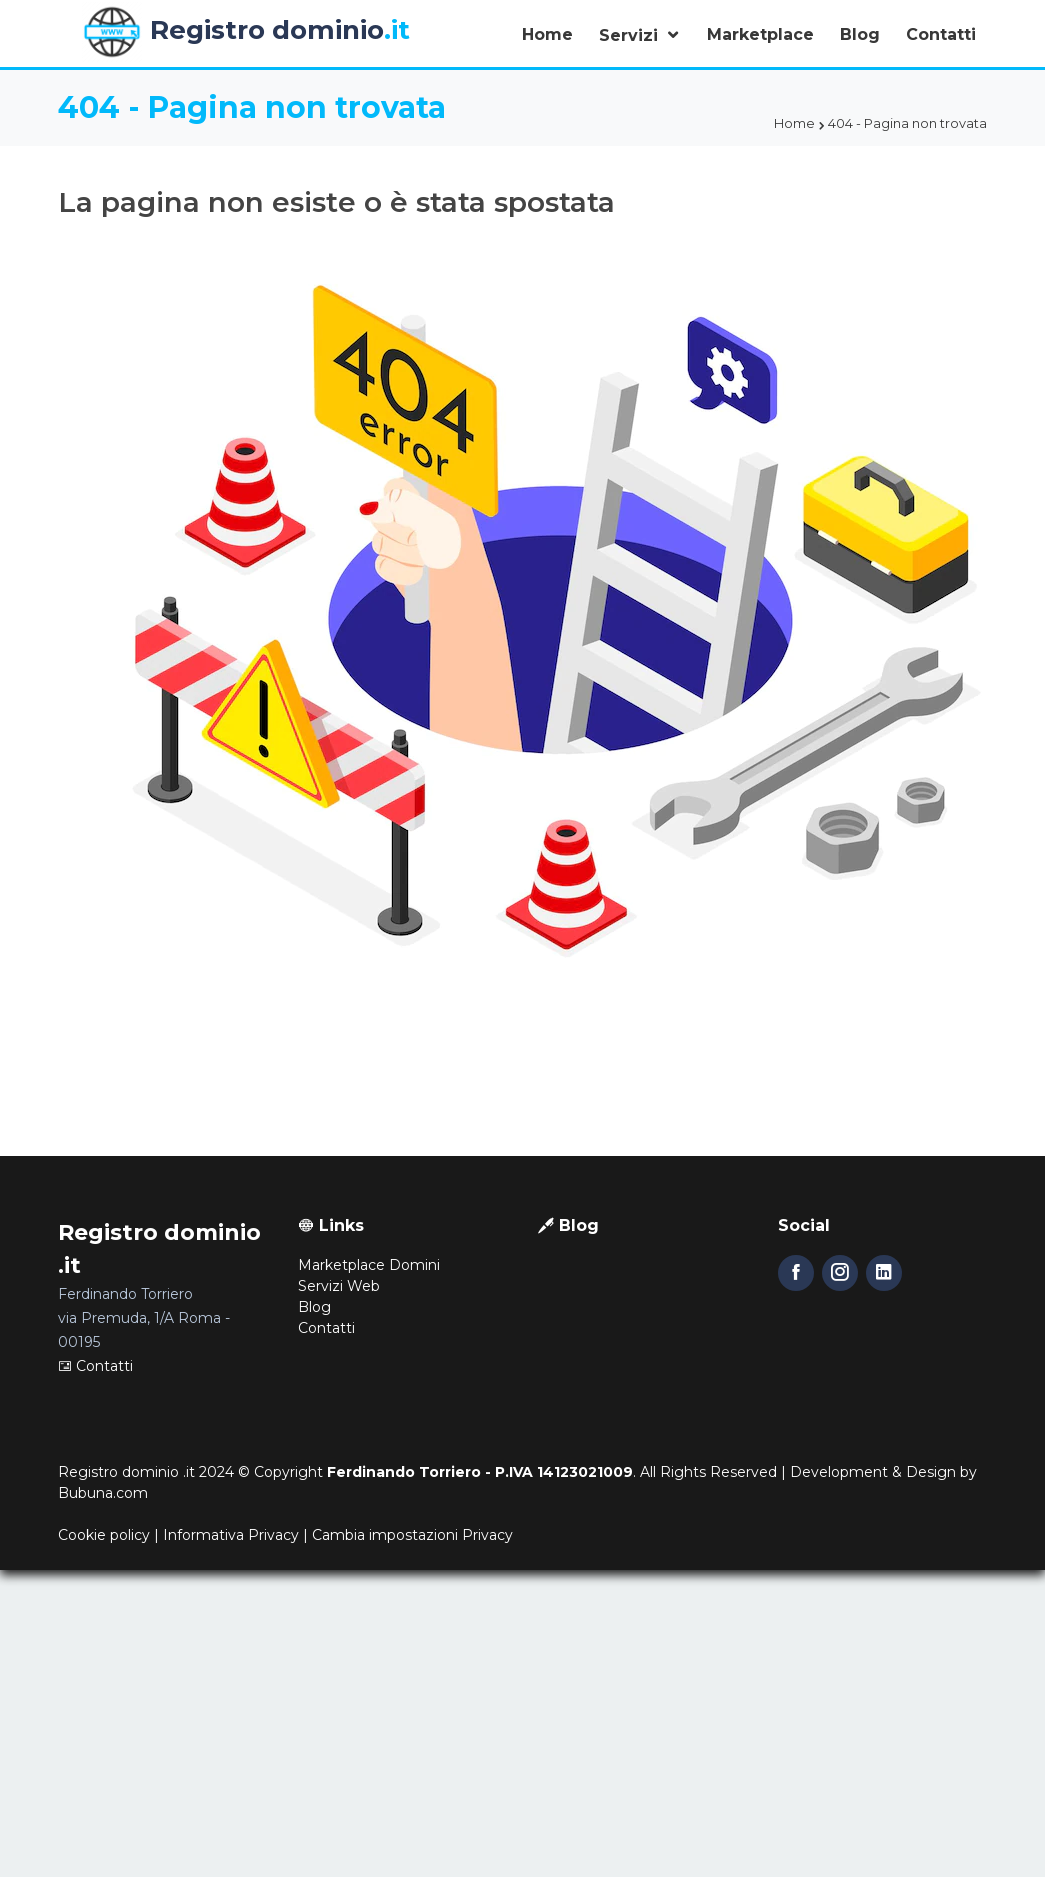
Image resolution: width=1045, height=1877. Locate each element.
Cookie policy (104, 1535)
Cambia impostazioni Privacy (412, 1535)
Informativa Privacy (231, 1535)
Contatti (941, 34)
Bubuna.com (103, 1493)
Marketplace (760, 34)
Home (547, 34)
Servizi (631, 35)
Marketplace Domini (369, 1265)
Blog (860, 34)
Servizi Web (339, 1286)
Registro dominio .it (126, 1472)
